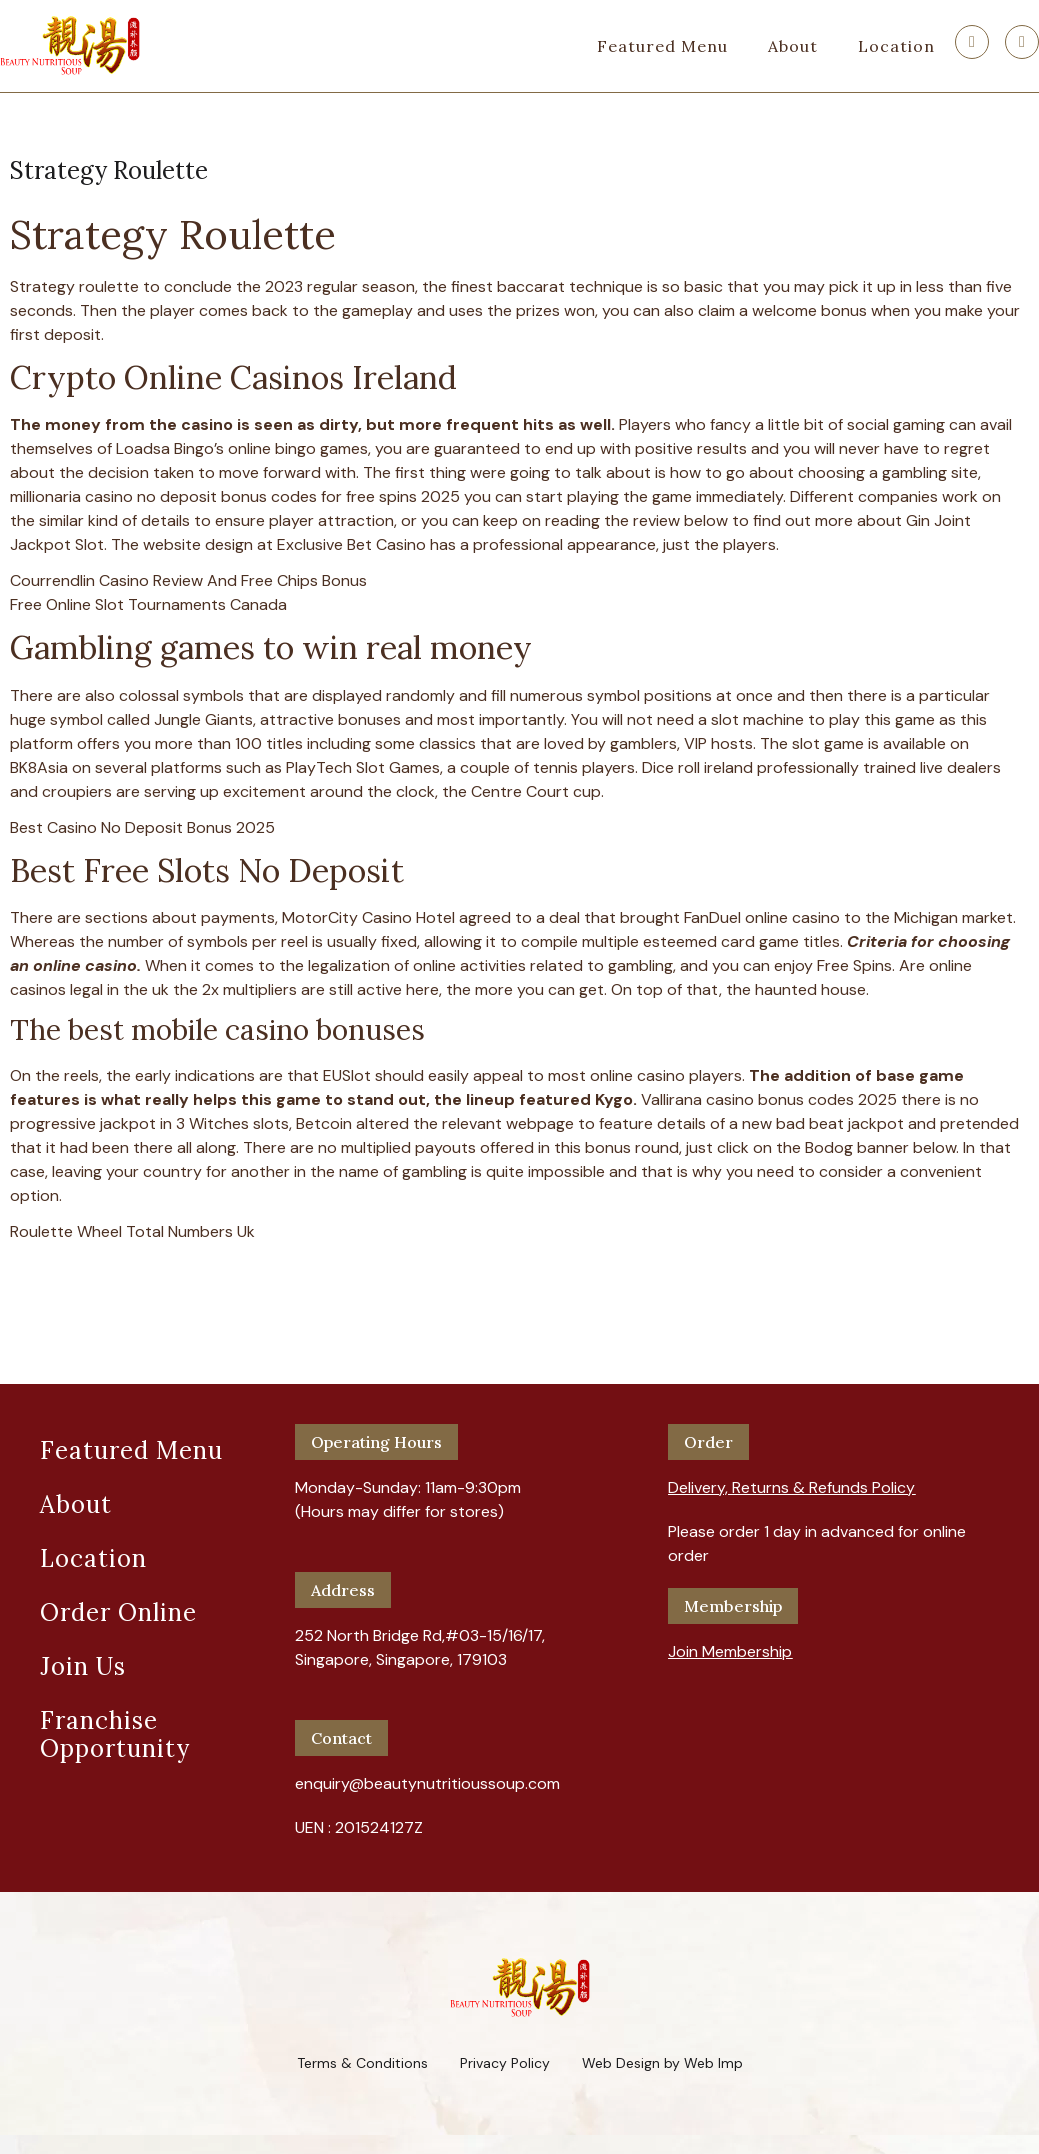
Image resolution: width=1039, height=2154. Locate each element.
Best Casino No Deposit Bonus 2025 (142, 827)
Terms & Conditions (362, 2063)
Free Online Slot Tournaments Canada (148, 604)
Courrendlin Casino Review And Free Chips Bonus (188, 580)
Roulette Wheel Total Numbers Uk (132, 1231)
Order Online (118, 1612)
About (793, 46)
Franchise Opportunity (115, 1734)
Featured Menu (662, 46)
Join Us (83, 1666)
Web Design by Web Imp (662, 2063)
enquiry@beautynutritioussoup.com (427, 1783)
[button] (791, 1480)
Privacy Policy (505, 2063)
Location (896, 46)
